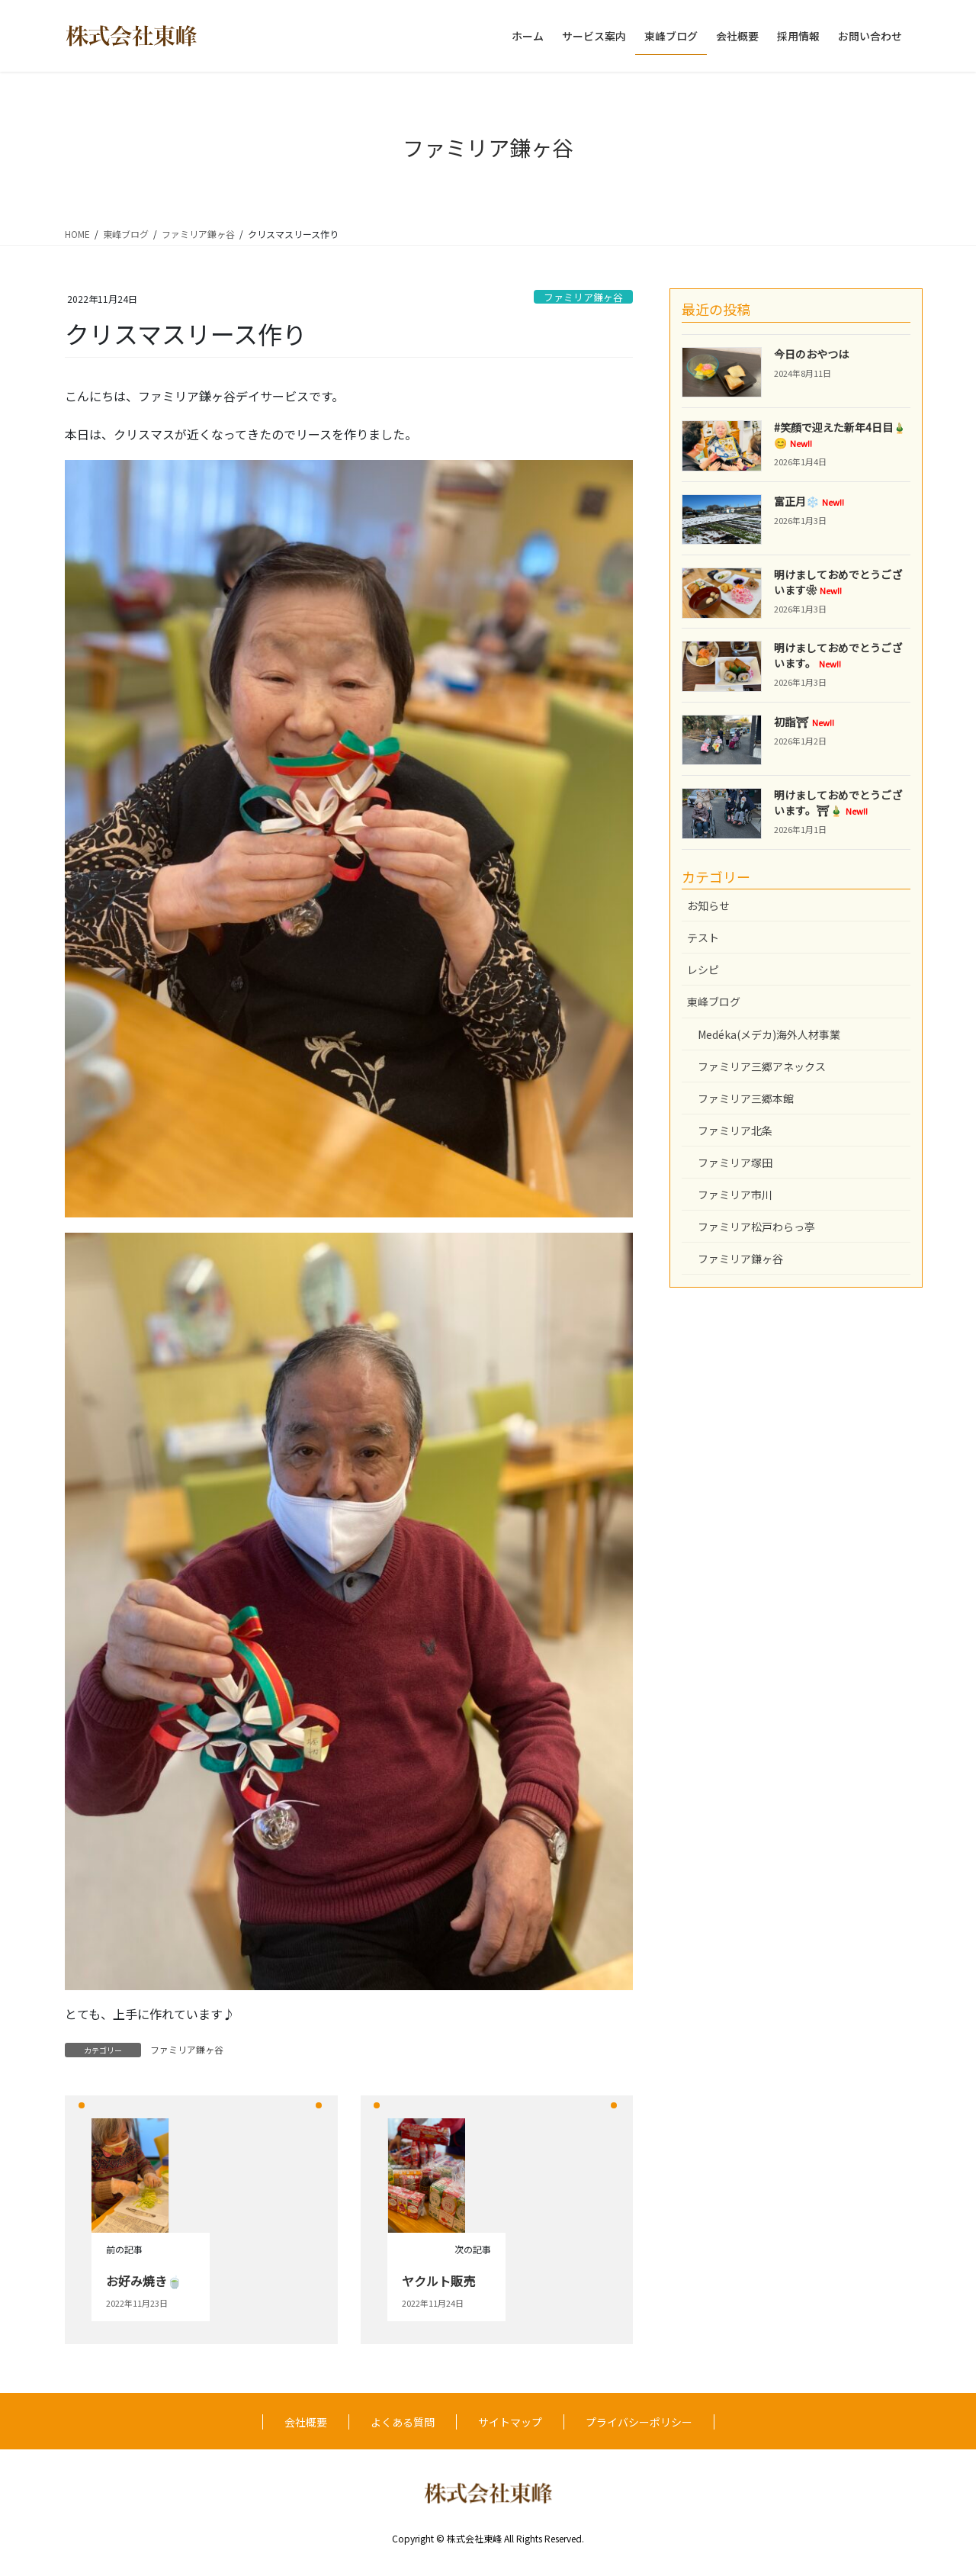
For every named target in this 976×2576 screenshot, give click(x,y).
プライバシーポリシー (639, 2422)
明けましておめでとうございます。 (838, 655)
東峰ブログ (713, 1001)
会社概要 (305, 2422)
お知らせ (708, 905)
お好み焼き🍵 (144, 2281)
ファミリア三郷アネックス (762, 1066)
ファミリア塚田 (735, 1162)
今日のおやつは (811, 354)
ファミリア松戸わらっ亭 (756, 1226)
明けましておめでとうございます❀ (838, 582)
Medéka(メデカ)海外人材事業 (769, 1034)
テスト (703, 937)
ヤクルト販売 (438, 2281)
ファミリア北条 (735, 1130)
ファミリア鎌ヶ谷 (583, 297)
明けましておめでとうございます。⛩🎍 (838, 802)
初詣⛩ (804, 721)
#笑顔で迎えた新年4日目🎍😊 (840, 435)
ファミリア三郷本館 (746, 1098)
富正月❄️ (809, 501)
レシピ (703, 969)
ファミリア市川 (735, 1194)
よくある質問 (403, 2422)
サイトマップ (510, 2422)
